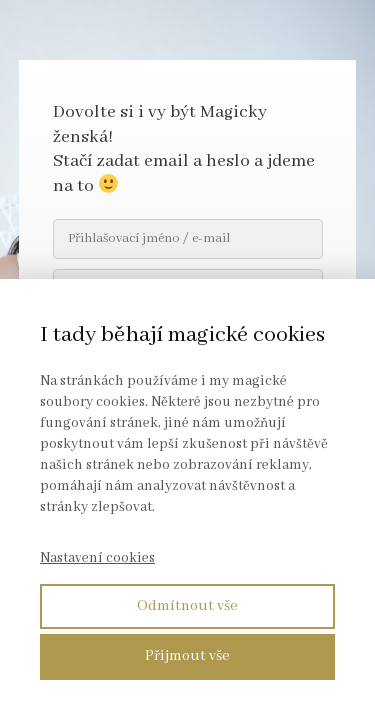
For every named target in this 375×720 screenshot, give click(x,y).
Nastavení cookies (97, 558)
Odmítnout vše (187, 606)
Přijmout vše (187, 656)
